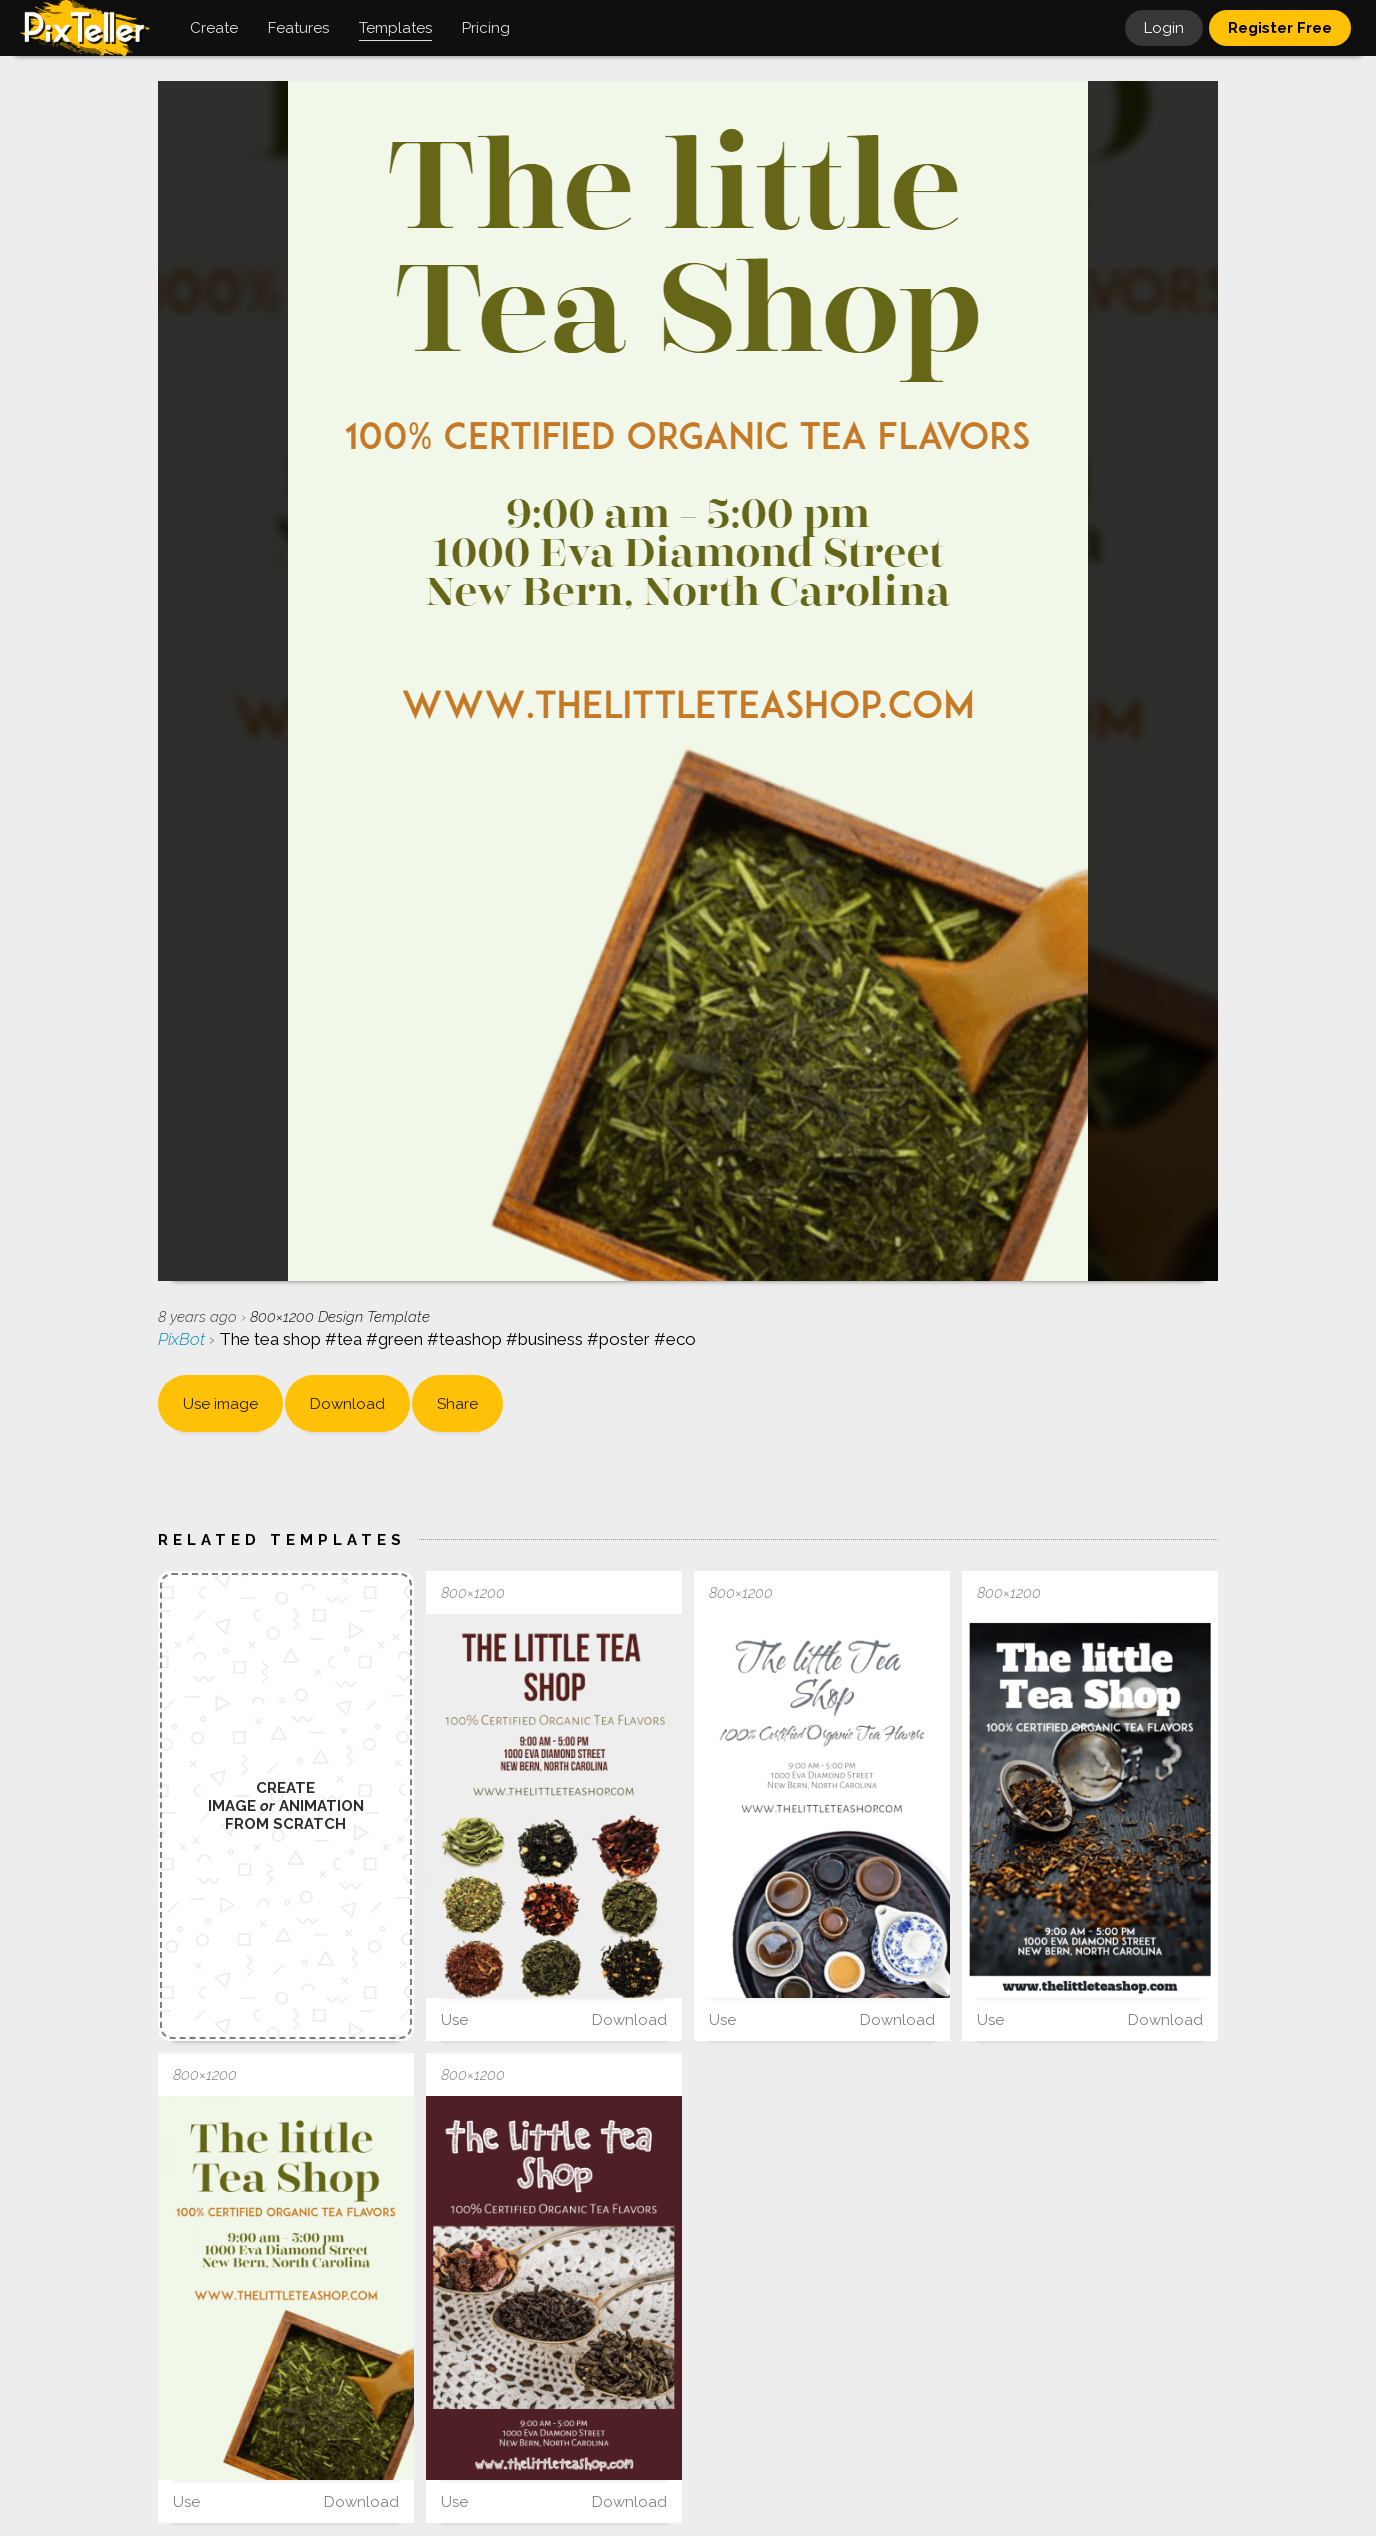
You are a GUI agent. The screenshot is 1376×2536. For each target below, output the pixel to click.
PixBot (183, 1339)
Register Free (1280, 28)
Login (1164, 28)
